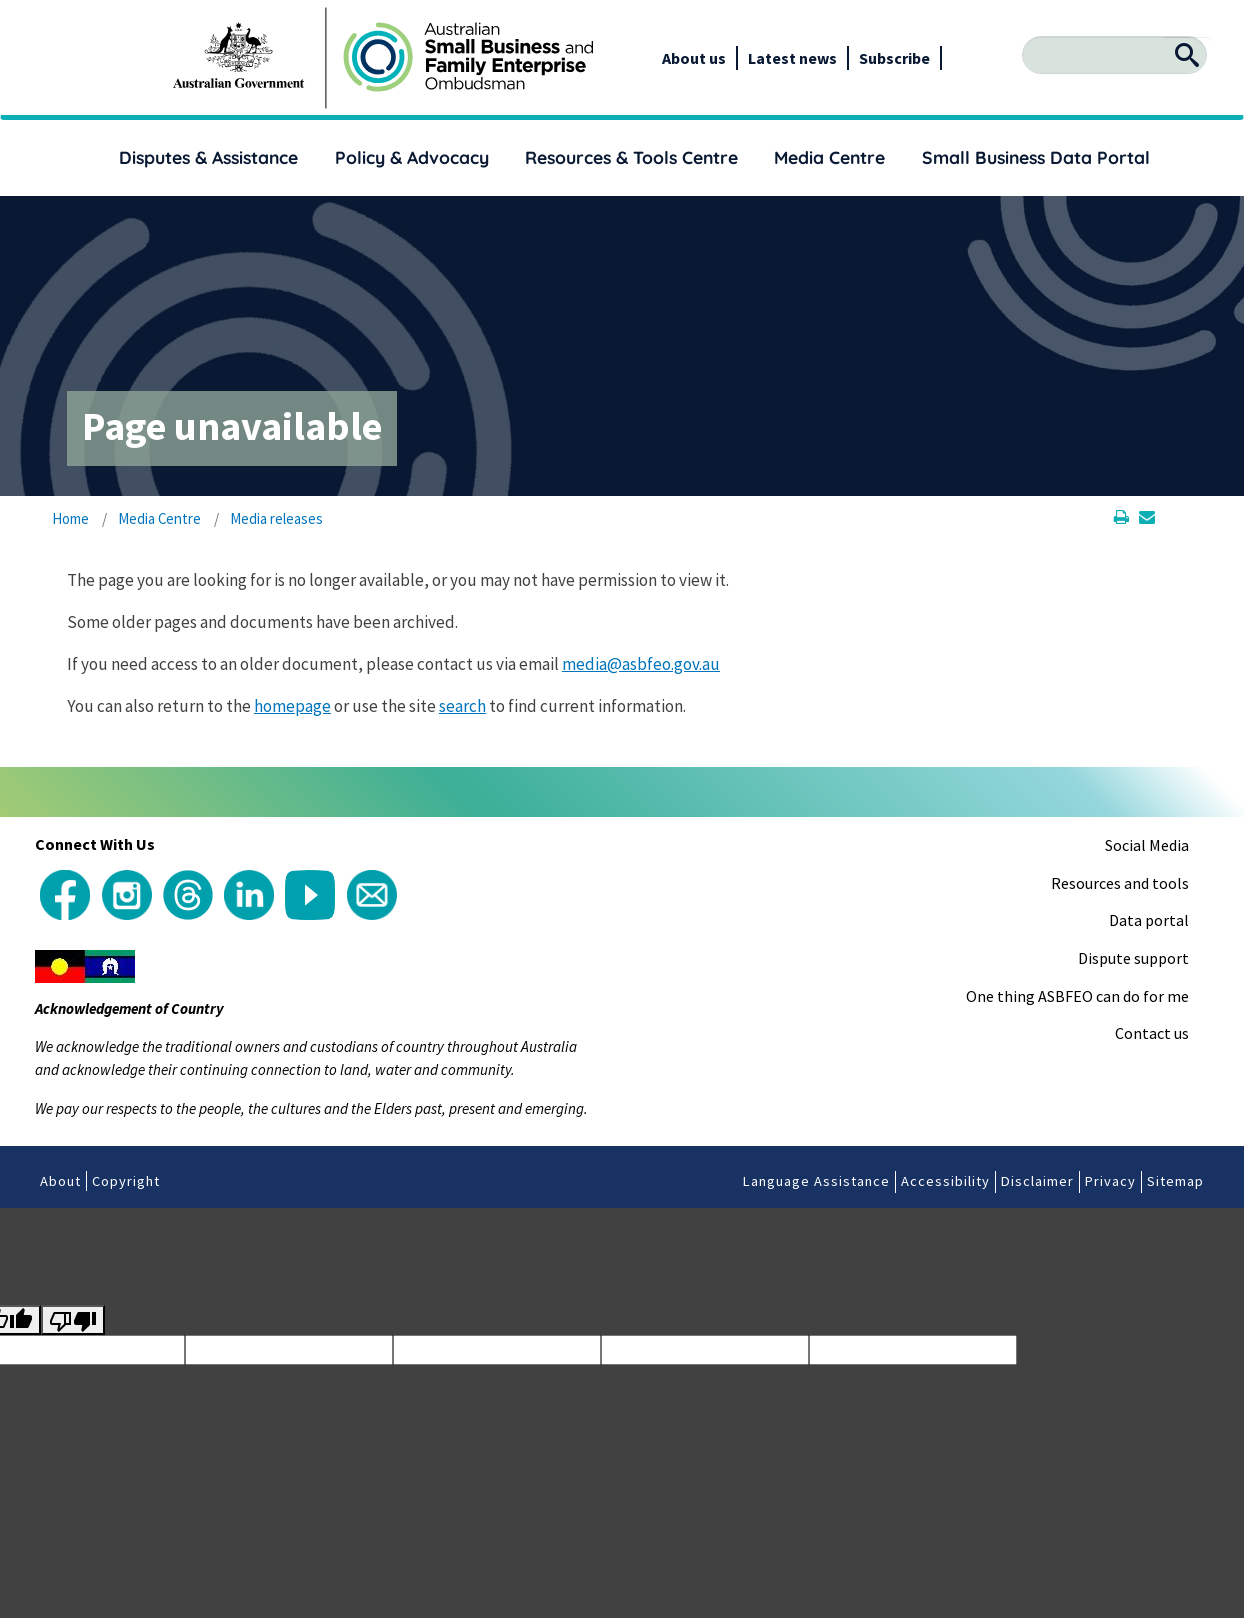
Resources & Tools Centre (631, 157)
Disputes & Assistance (208, 157)
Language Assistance (816, 1181)
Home (70, 518)
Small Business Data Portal (1036, 157)
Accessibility (945, 1181)
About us (694, 58)
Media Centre (829, 157)
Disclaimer (1037, 1181)
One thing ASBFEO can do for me (1077, 996)
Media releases (276, 518)
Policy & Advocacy (412, 157)
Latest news (792, 58)
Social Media (1147, 845)
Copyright (126, 1181)
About (60, 1181)
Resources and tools (1120, 883)
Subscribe (894, 58)
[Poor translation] (73, 1320)
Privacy (1110, 1181)
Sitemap (1175, 1181)
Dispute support (1133, 958)
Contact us (1152, 1033)
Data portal (1149, 920)
